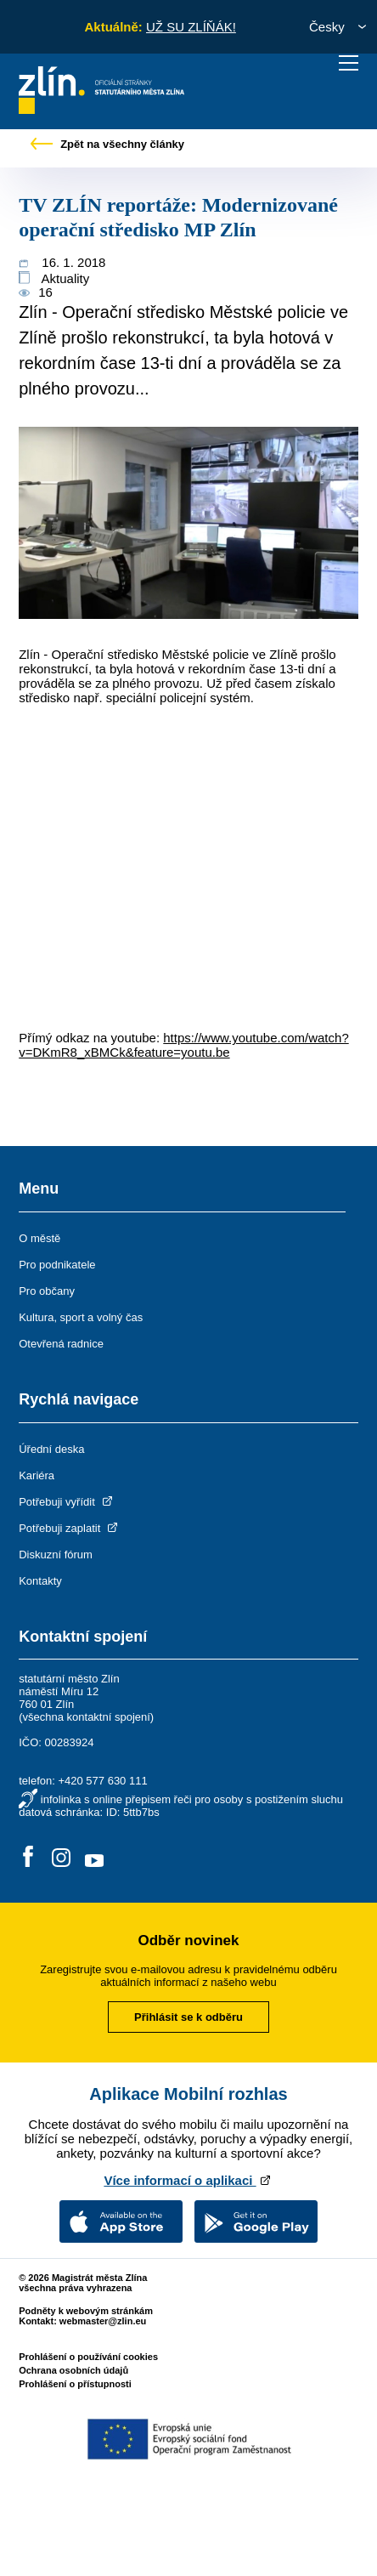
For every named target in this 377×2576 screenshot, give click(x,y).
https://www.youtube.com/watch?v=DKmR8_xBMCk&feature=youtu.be (184, 1044)
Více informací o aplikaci (188, 2180)
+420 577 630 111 (102, 1780)
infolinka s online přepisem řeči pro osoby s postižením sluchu (192, 1799)
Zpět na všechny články (108, 144)
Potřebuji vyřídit (67, 1501)
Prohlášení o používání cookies (88, 2357)
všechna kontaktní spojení (86, 1717)
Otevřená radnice (61, 1343)
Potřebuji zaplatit (70, 1528)
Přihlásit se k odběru (188, 2017)
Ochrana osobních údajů (73, 2370)
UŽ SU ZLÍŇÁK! (191, 27)
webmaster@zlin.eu (102, 2321)
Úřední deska (51, 1449)
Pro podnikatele (57, 1264)
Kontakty (40, 1581)
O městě (39, 1238)
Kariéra (36, 1475)
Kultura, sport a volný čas (81, 1317)
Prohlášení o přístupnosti (75, 2384)
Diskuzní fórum (56, 1554)
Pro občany (47, 1291)
